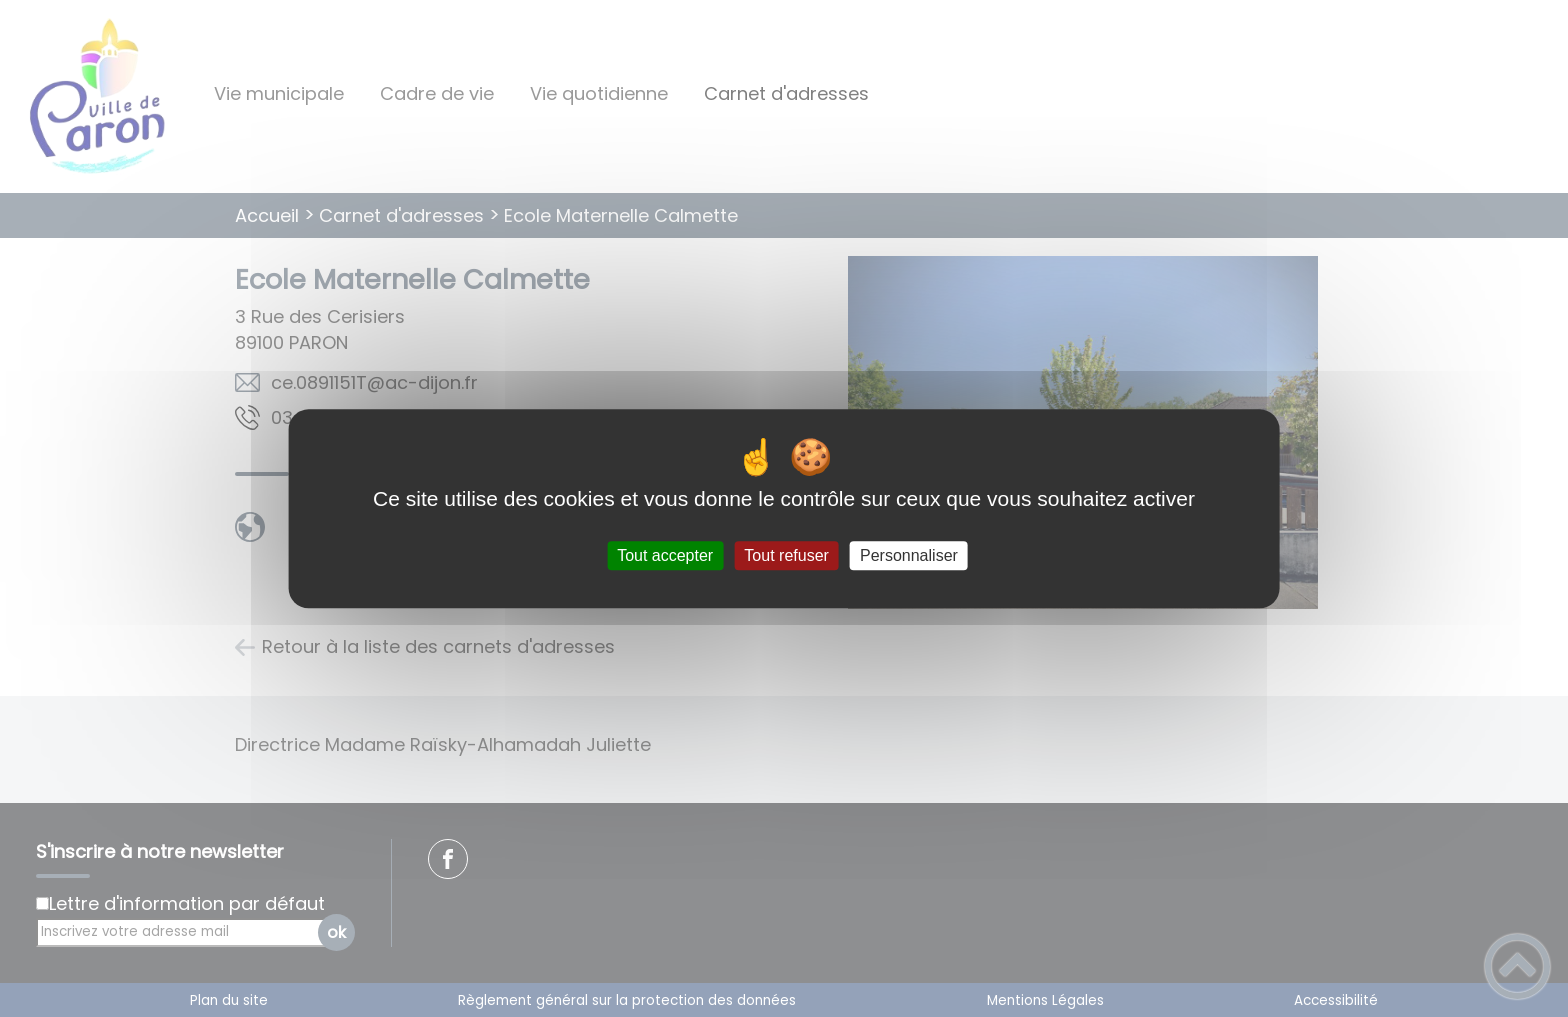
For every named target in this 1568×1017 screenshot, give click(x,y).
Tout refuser (786, 555)
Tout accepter (665, 555)
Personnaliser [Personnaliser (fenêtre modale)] (909, 555)
